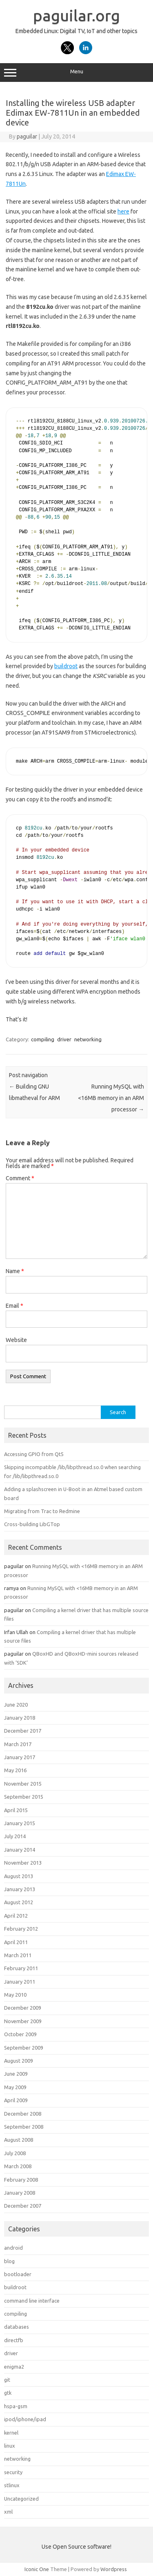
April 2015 (16, 1810)
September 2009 (23, 2047)
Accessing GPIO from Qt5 (34, 1454)
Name (15, 1271)
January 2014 (19, 1849)
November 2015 (23, 1783)
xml (8, 2511)
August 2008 (18, 2140)
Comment (20, 1178)
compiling (42, 1039)
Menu (76, 72)
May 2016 (15, 1770)
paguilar (27, 136)
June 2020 (16, 1704)
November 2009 (23, 2021)
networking (88, 1039)
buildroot (66, 666)
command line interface (32, 2300)
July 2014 (15, 1836)
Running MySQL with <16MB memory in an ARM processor (111, 1098)
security (13, 2472)
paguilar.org (76, 15)
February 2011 (21, 1968)
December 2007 (22, 2206)
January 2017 (19, 1757)
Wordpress (113, 2569)
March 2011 (17, 1955)
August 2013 (18, 1876)
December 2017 (22, 1730)
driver (64, 1039)
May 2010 (15, 1994)
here (123, 211)
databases (16, 2327)
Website (16, 1340)
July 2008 (15, 2153)
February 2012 (21, 1928)
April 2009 (16, 2100)
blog (9, 2261)
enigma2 (14, 2366)
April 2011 (16, 1942)
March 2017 (17, 1744)
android (13, 2247)
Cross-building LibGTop (32, 1524)
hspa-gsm (15, 2406)
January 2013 (19, 1889)
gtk (7, 2393)
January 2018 (19, 1717)
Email (14, 1305)
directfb (13, 2340)
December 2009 (22, 2008)
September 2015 (23, 1796)
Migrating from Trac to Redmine (42, 1511)
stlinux (12, 2485)
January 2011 (19, 1981)
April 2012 (16, 1915)
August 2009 (18, 2060)
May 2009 (15, 2087)
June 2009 (16, 2074)
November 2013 (23, 1862)
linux (9, 2445)
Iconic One (36, 2569)
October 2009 (20, 2034)
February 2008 (21, 2179)
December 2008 (22, 2113)
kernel (11, 2432)
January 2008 (19, 2192)
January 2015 (19, 1823)
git (7, 2379)
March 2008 (17, 2166)
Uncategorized (21, 2498)
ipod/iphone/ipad (25, 2419)
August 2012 (18, 1902)
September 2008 (23, 2126)
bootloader (17, 2274)
